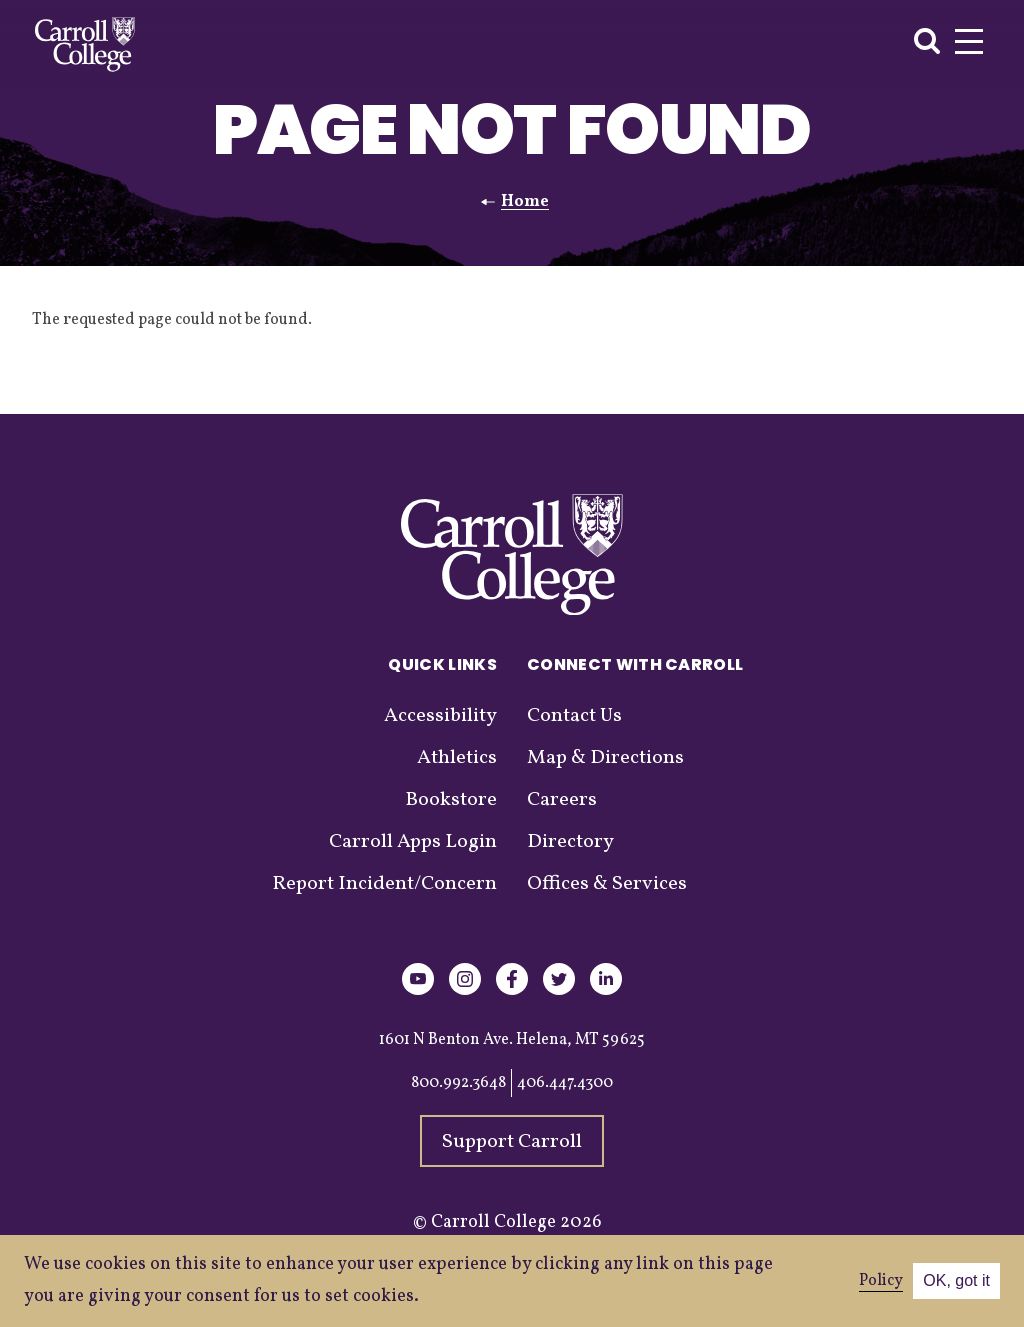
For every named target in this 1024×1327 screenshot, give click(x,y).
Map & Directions (605, 758)
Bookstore (451, 800)
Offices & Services (607, 884)
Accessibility (440, 716)
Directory (570, 842)
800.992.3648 (458, 1083)
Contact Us (574, 716)
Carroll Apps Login (413, 842)
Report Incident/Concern (384, 884)
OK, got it (956, 1280)
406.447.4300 (565, 1083)
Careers (562, 800)
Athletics (457, 758)
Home (525, 202)
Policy (881, 1281)
